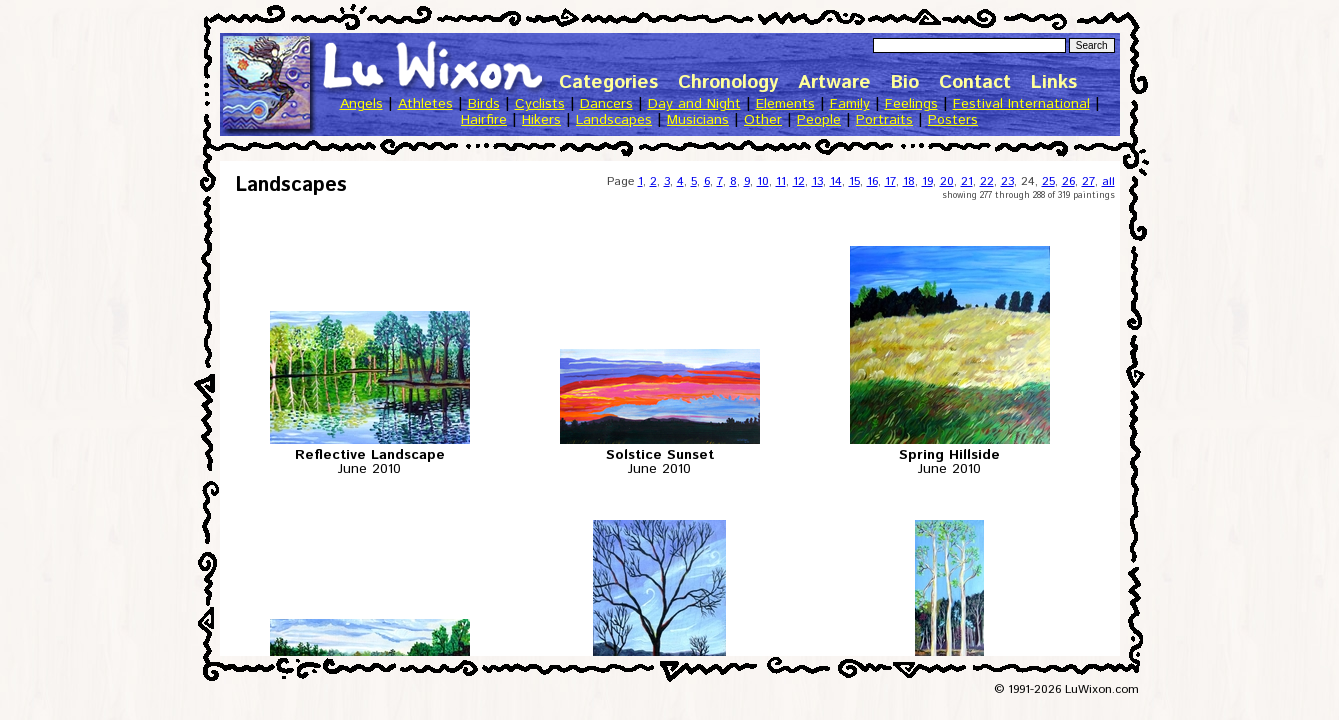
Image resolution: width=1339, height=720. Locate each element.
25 (1048, 181)
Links (1054, 82)
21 (967, 181)
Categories (608, 82)
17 (890, 181)
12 (799, 181)
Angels (361, 104)
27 (1088, 181)
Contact (975, 82)
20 (947, 181)
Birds (484, 104)
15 (854, 181)
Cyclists (540, 104)
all (1108, 181)
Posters (953, 120)
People (819, 120)
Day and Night (694, 104)
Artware (834, 82)
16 (872, 181)
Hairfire (484, 120)
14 (836, 181)
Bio (905, 82)
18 (909, 181)
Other (763, 120)
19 (927, 181)
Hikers (541, 120)
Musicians (698, 120)
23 (1007, 181)
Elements (785, 104)
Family (850, 104)
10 (763, 181)
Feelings (911, 104)
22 (987, 181)
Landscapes (614, 120)
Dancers (606, 104)
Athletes (425, 104)
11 (781, 181)
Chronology (728, 82)
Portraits (884, 120)
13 (817, 181)
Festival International (1021, 104)
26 (1068, 181)
